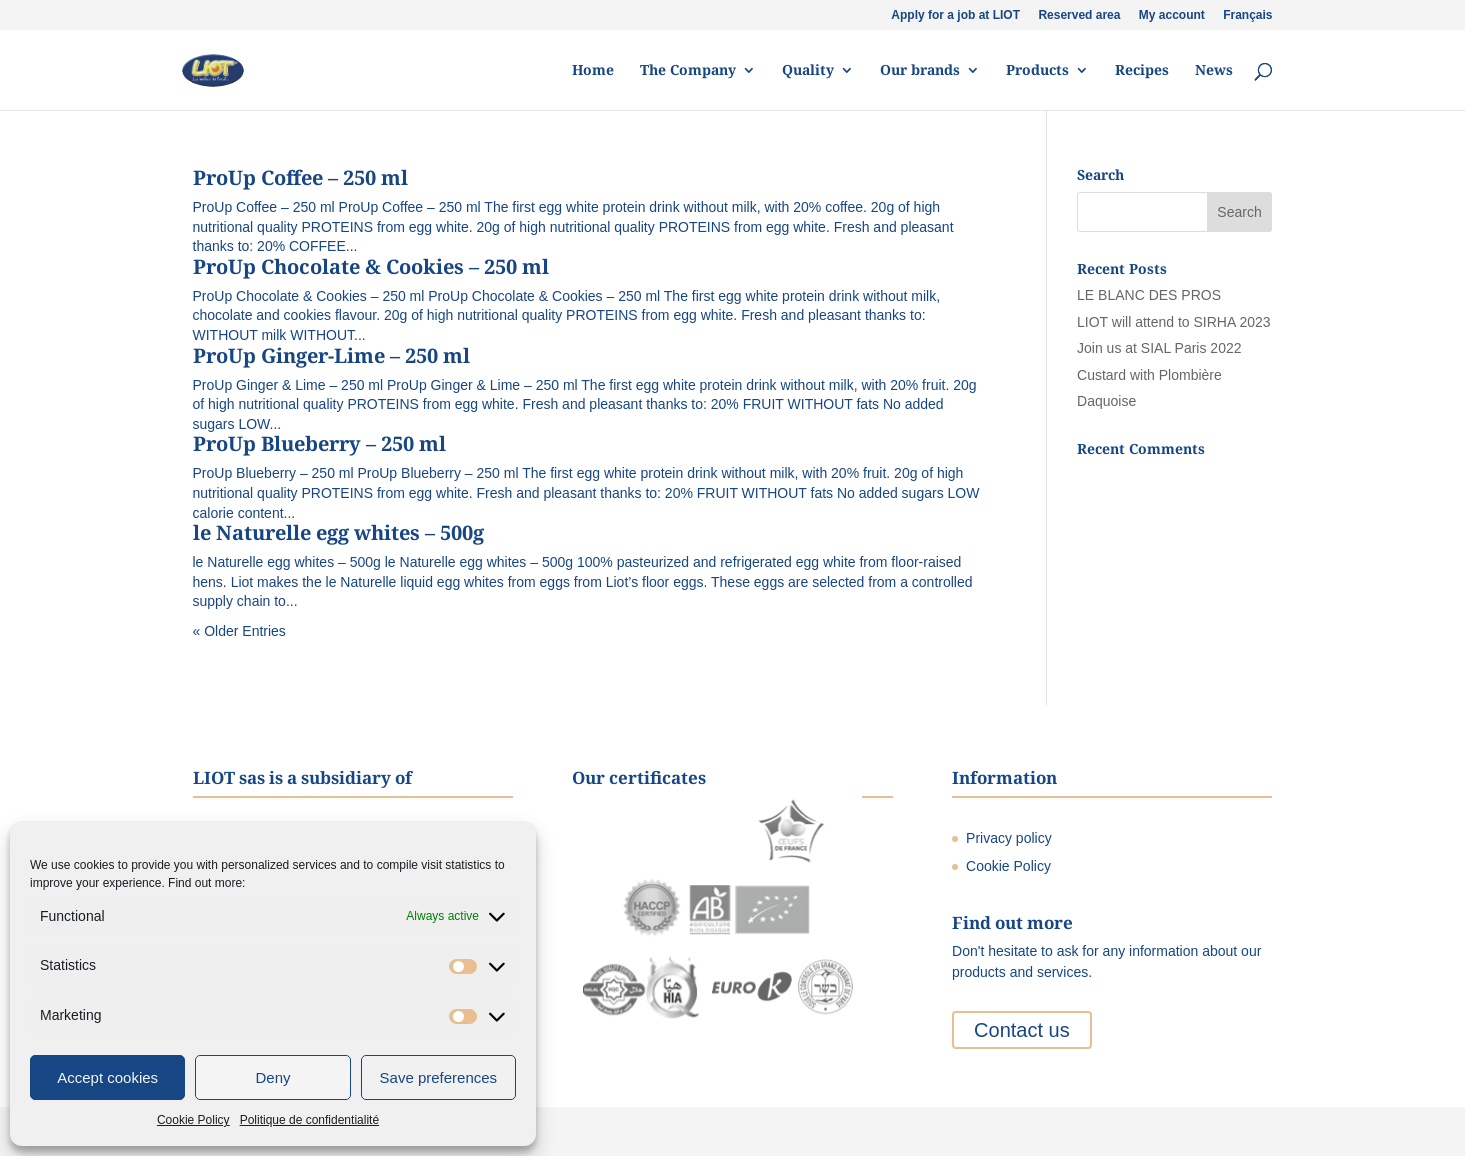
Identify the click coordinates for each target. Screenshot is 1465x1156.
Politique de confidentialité (309, 1120)
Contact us (1022, 1030)
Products (1037, 71)
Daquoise (1106, 401)
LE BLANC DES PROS (1149, 295)
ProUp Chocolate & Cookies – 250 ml (371, 266)
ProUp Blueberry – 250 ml (319, 443)
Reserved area (1079, 15)
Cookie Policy (193, 1120)
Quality (808, 71)
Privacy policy (1009, 838)
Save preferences (439, 1077)
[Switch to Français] (1247, 19)
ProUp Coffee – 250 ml (300, 177)
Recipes (1142, 71)
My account (1172, 15)
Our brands (920, 71)
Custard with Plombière (1149, 375)
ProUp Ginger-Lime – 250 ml (331, 355)
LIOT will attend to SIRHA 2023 (1174, 322)
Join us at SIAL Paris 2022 (1159, 348)
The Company (688, 71)
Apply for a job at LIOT (955, 15)
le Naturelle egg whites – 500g (338, 532)
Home (593, 71)
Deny (272, 1077)
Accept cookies (107, 1077)
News (1214, 71)
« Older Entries (239, 631)
